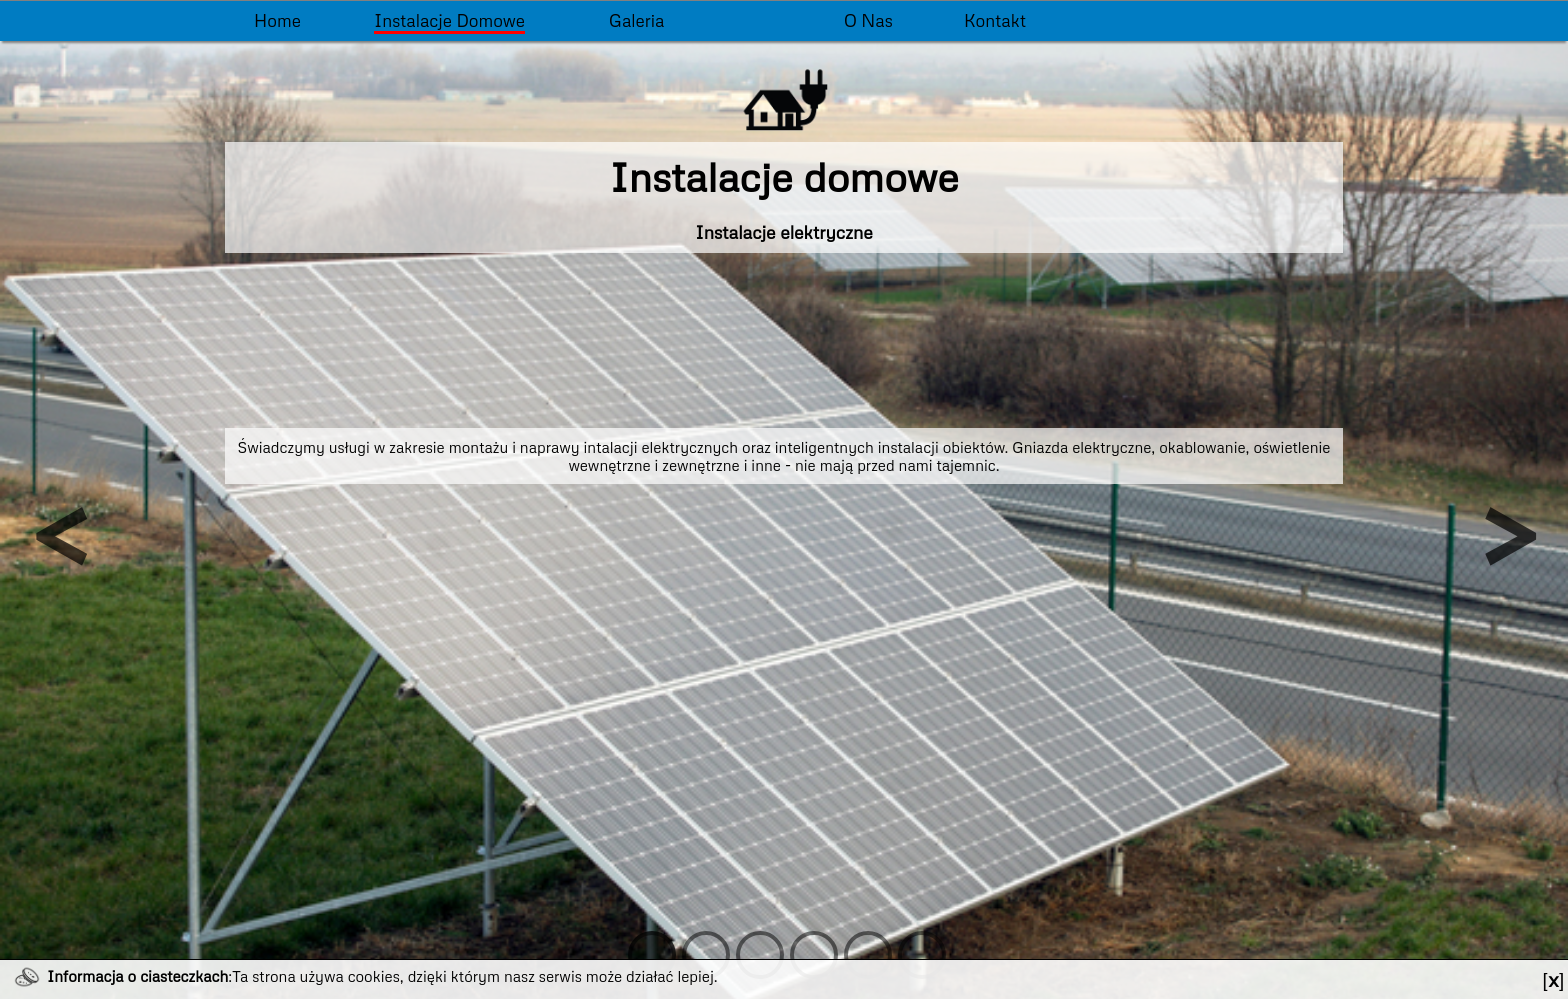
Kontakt (995, 20)
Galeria (637, 20)
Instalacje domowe (449, 20)
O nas (868, 20)
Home (277, 20)
